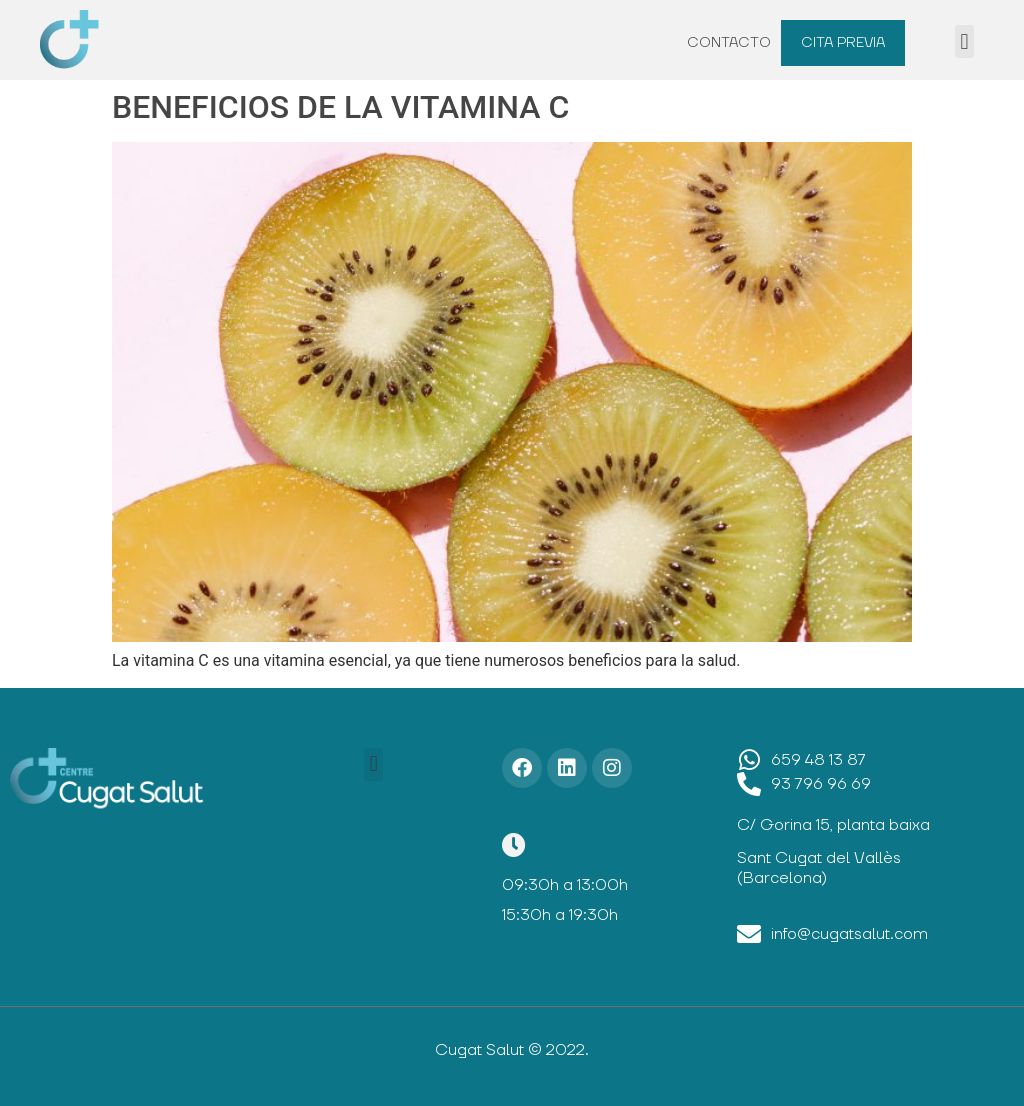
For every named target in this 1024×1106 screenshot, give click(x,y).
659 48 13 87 (818, 760)
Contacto (729, 43)
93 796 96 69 (821, 784)
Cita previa (843, 43)
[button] (964, 41)
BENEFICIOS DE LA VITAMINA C (340, 107)
